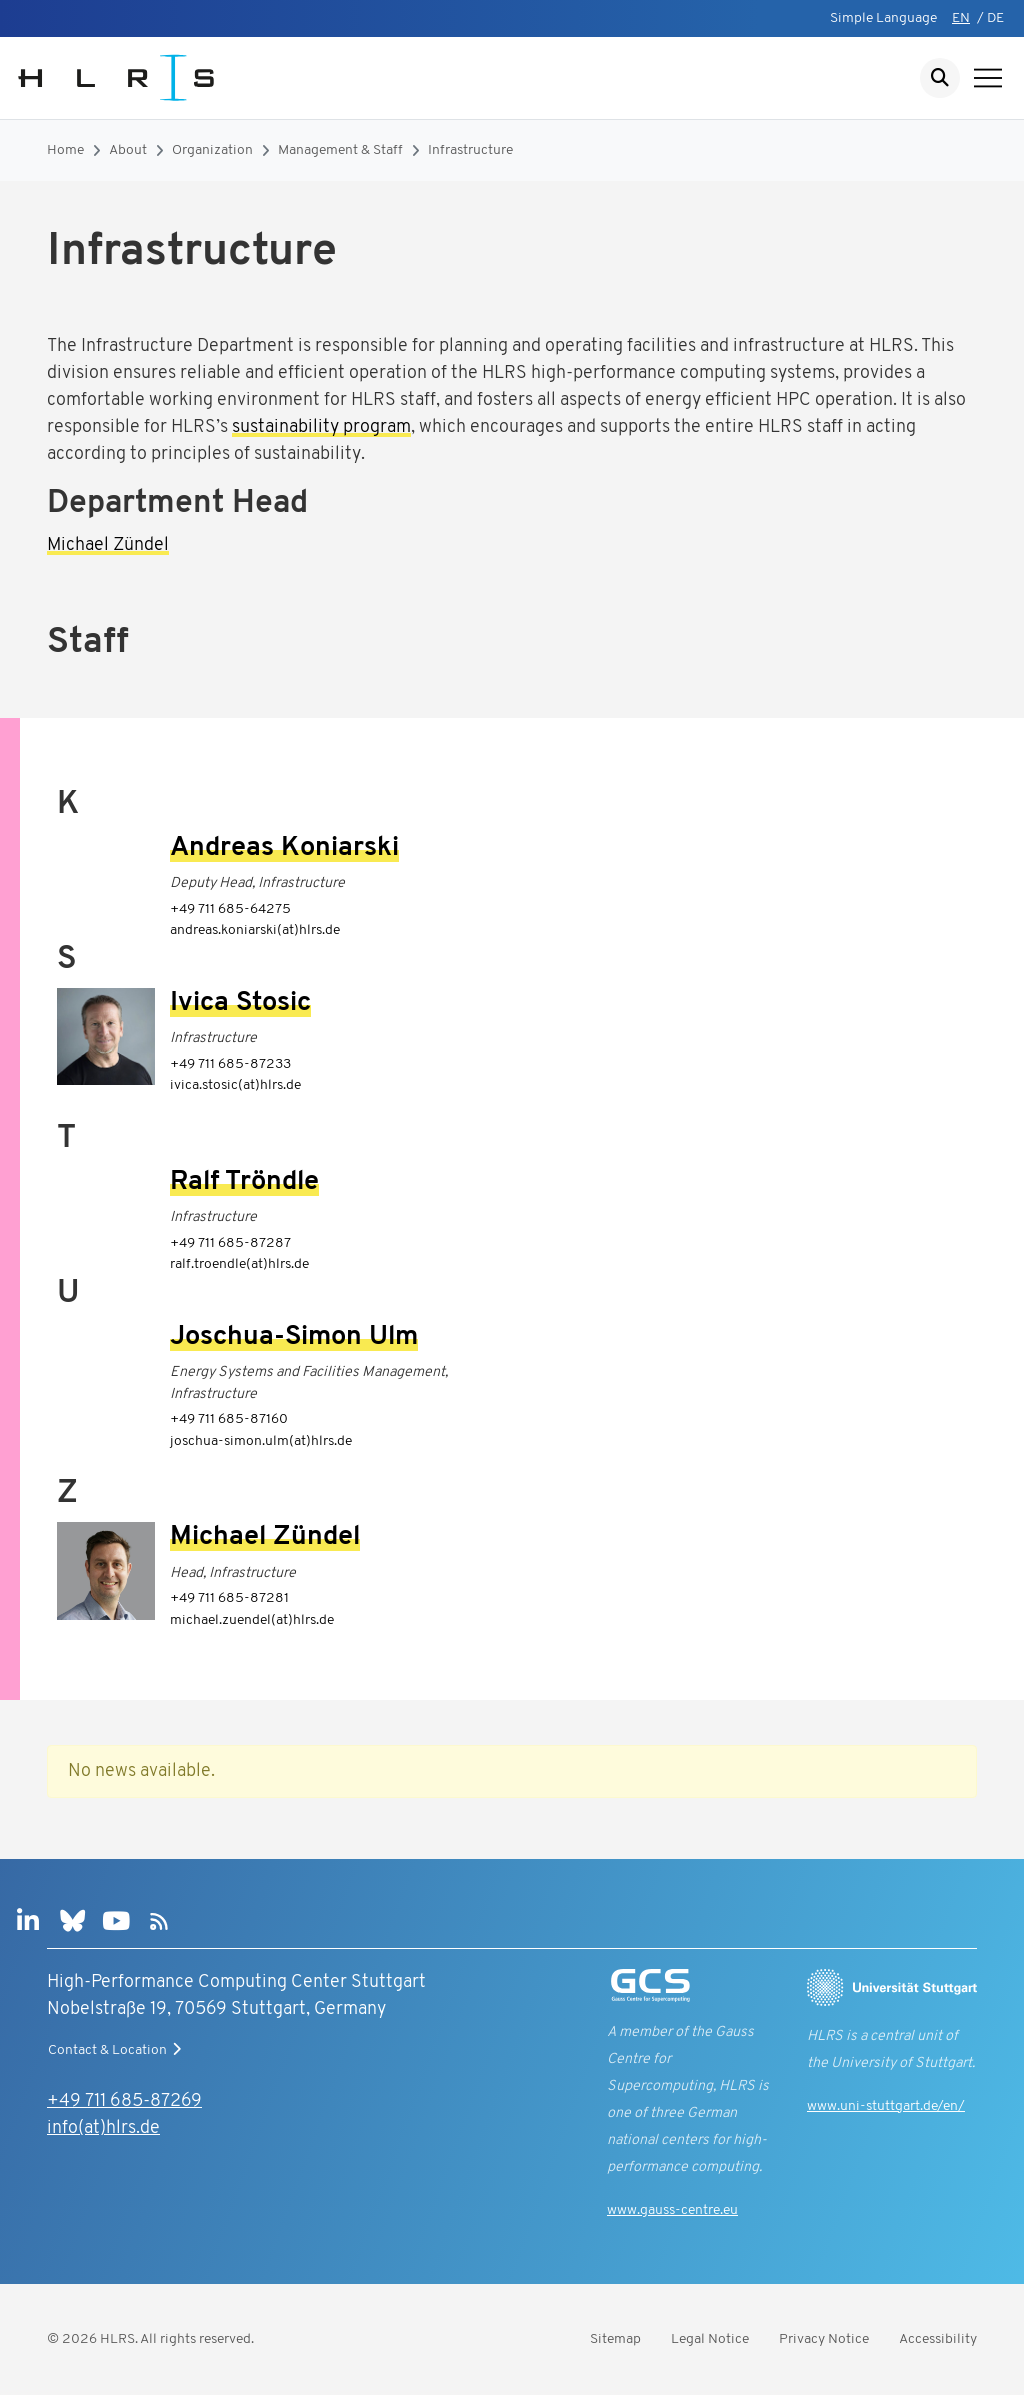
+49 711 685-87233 (230, 1064)
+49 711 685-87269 (124, 2101)
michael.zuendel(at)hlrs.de (252, 1620)
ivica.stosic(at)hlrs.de (235, 1085)
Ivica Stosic (240, 1003)
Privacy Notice (824, 2339)
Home (65, 150)
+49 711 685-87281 (229, 1598)
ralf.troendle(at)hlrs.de (239, 1264)
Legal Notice (710, 2339)
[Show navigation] (988, 78)
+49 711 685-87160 (229, 1419)
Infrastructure (470, 150)
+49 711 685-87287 (230, 1243)
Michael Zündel (108, 545)
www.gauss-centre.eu (672, 2210)
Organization (212, 150)
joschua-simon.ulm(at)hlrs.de (261, 1441)
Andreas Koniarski (284, 848)
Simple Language (883, 18)
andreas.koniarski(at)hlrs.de (255, 930)
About (128, 150)
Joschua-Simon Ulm (294, 1337)
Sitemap (615, 2339)
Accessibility (938, 2339)
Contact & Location (117, 2050)
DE (995, 18)
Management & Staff (340, 150)
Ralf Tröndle (244, 1182)
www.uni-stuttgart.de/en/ (886, 2106)
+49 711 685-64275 (230, 909)
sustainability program (321, 427)
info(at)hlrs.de (103, 2128)
